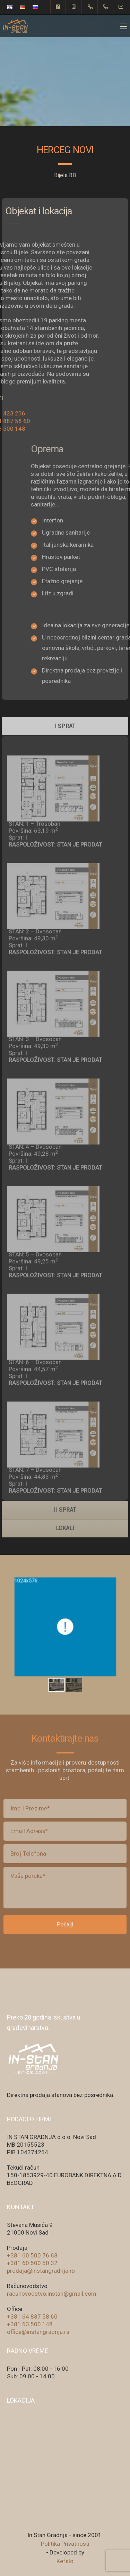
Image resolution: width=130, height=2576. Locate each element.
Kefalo (65, 2561)
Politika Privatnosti (65, 2543)
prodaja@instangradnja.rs (41, 2270)
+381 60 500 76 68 (32, 2255)
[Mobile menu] (124, 26)
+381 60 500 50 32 (32, 2263)
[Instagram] (74, 7)
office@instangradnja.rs (38, 2331)
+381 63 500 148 (30, 2324)
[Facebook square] (58, 7)
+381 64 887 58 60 (32, 2316)
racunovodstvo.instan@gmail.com (51, 2293)
